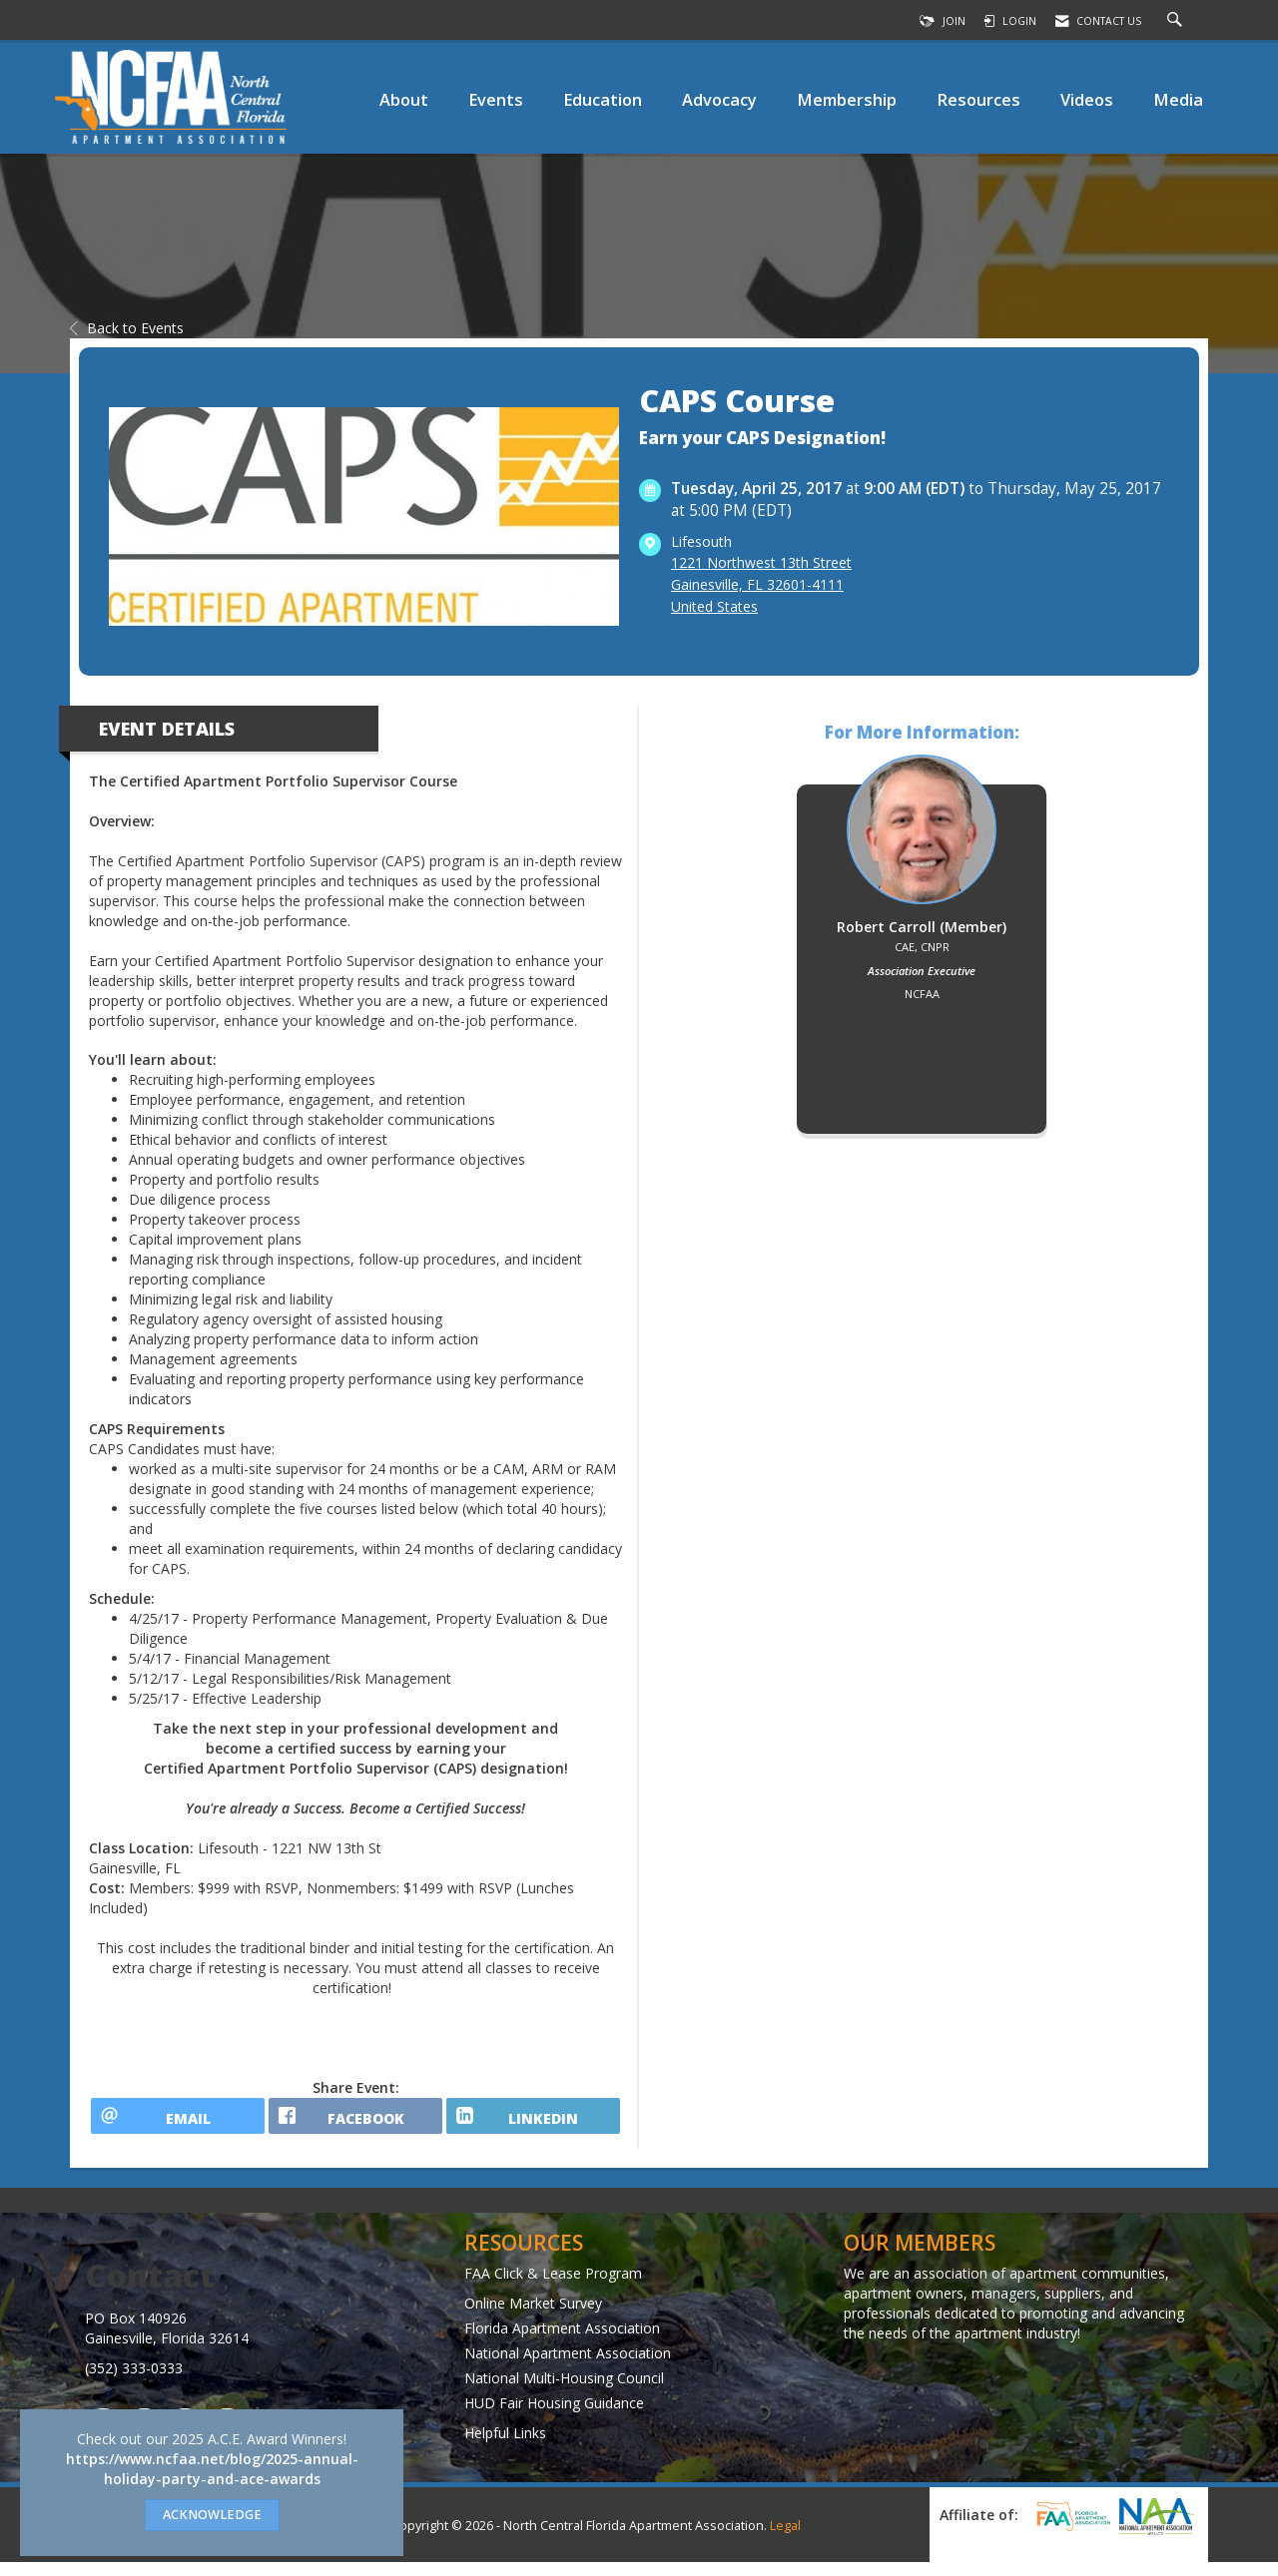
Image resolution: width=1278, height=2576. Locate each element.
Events (495, 99)
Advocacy (719, 99)
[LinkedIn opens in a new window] (533, 2123)
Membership (847, 99)
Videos (1086, 99)
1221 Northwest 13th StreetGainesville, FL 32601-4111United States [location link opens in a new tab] (761, 584)
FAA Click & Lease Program (553, 2286)
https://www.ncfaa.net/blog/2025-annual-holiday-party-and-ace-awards (212, 2468)
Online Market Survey (533, 2316)
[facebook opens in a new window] (355, 2123)
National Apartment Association (567, 2365)
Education (602, 99)
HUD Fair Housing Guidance (554, 2415)
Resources (978, 99)
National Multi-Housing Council (564, 2390)
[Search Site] (1177, 21)
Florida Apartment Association (562, 2340)
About (403, 99)
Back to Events (127, 327)
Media (1178, 99)
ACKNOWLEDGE (212, 2514)
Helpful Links (505, 2445)
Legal (785, 2539)
